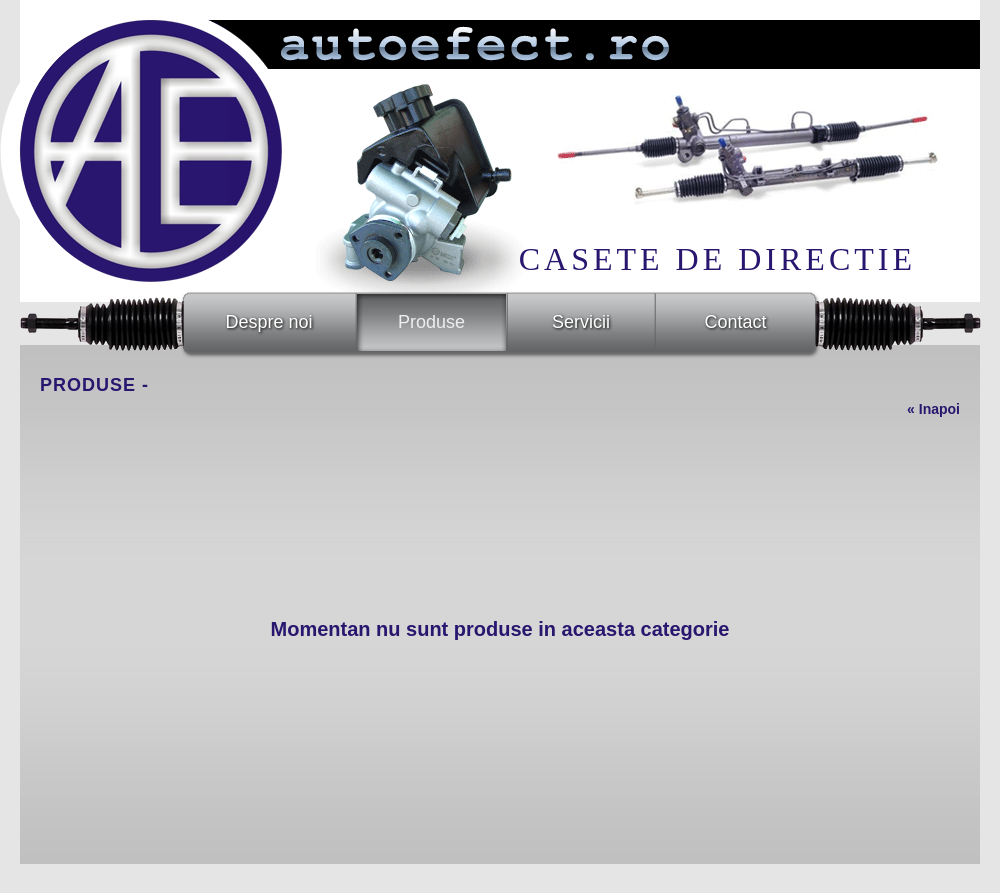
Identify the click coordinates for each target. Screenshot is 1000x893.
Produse (431, 322)
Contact (735, 322)
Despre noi (268, 322)
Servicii (581, 322)
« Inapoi (933, 409)
